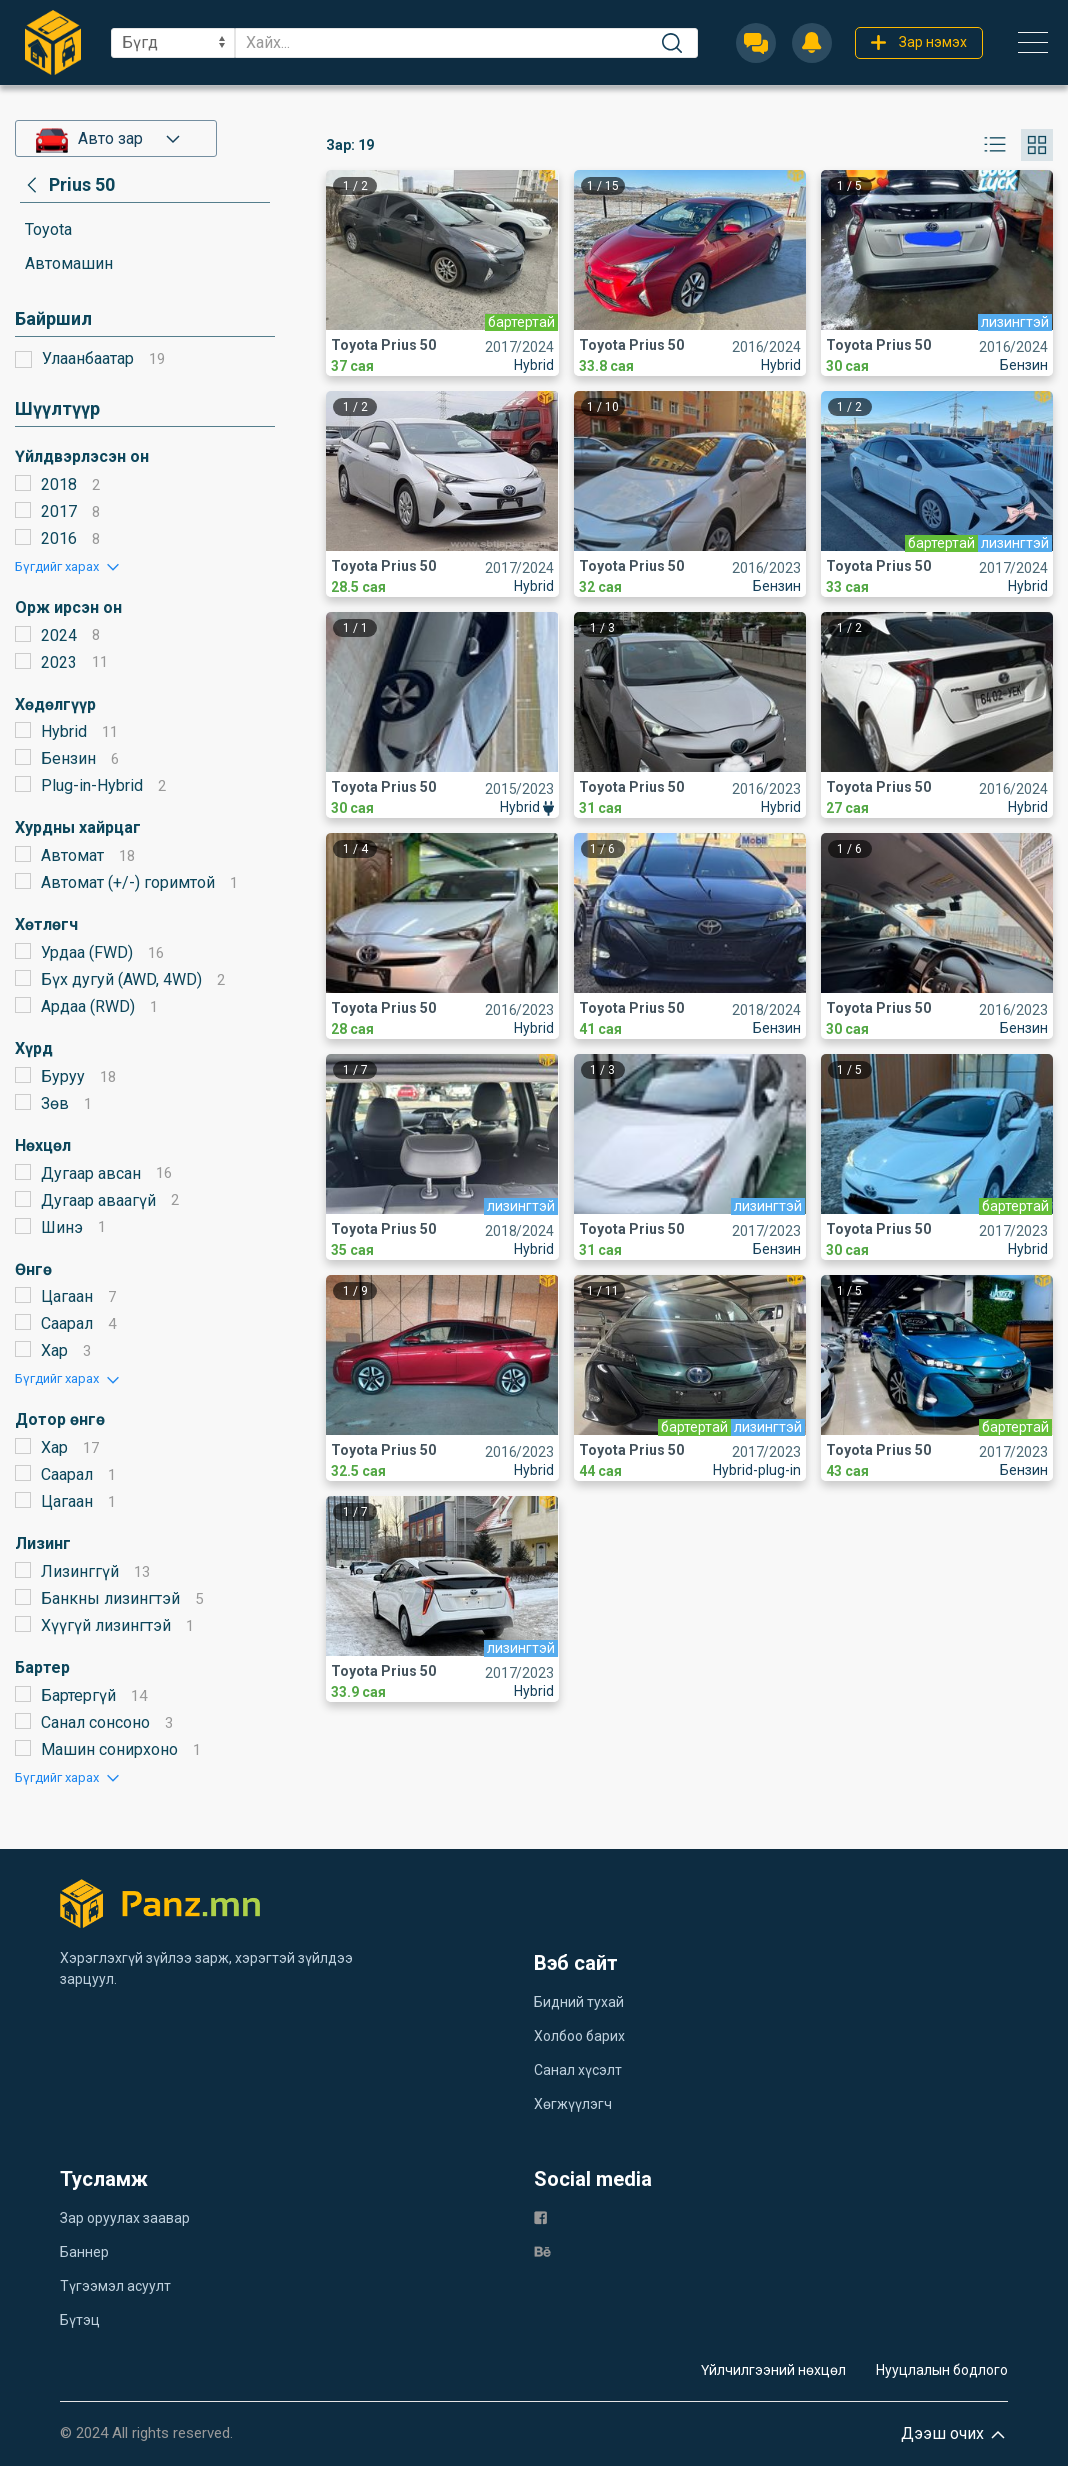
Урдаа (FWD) (87, 952)
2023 (59, 662)
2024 (59, 635)
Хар (54, 1350)
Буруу (63, 1076)
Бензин (68, 758)
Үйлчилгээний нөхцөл (773, 2370)
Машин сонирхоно (109, 1749)
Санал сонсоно (95, 1722)
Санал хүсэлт (578, 2070)
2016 (59, 538)
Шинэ (62, 1227)
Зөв (55, 1103)
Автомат (72, 855)
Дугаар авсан (91, 1173)
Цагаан (67, 1296)
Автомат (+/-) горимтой (128, 882)
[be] (542, 2250)
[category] (67, 185)
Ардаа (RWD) (88, 1006)
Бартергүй (78, 1695)
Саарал (67, 1323)
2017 (59, 511)
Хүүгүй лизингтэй (106, 1625)
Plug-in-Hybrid (92, 785)
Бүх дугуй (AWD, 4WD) (121, 979)
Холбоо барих (579, 2036)
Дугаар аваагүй (98, 1200)
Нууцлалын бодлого (942, 2370)
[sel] (173, 43)
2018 (59, 484)
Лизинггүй (80, 1571)
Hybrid (64, 731)
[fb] (540, 2216)
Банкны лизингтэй (110, 1598)
